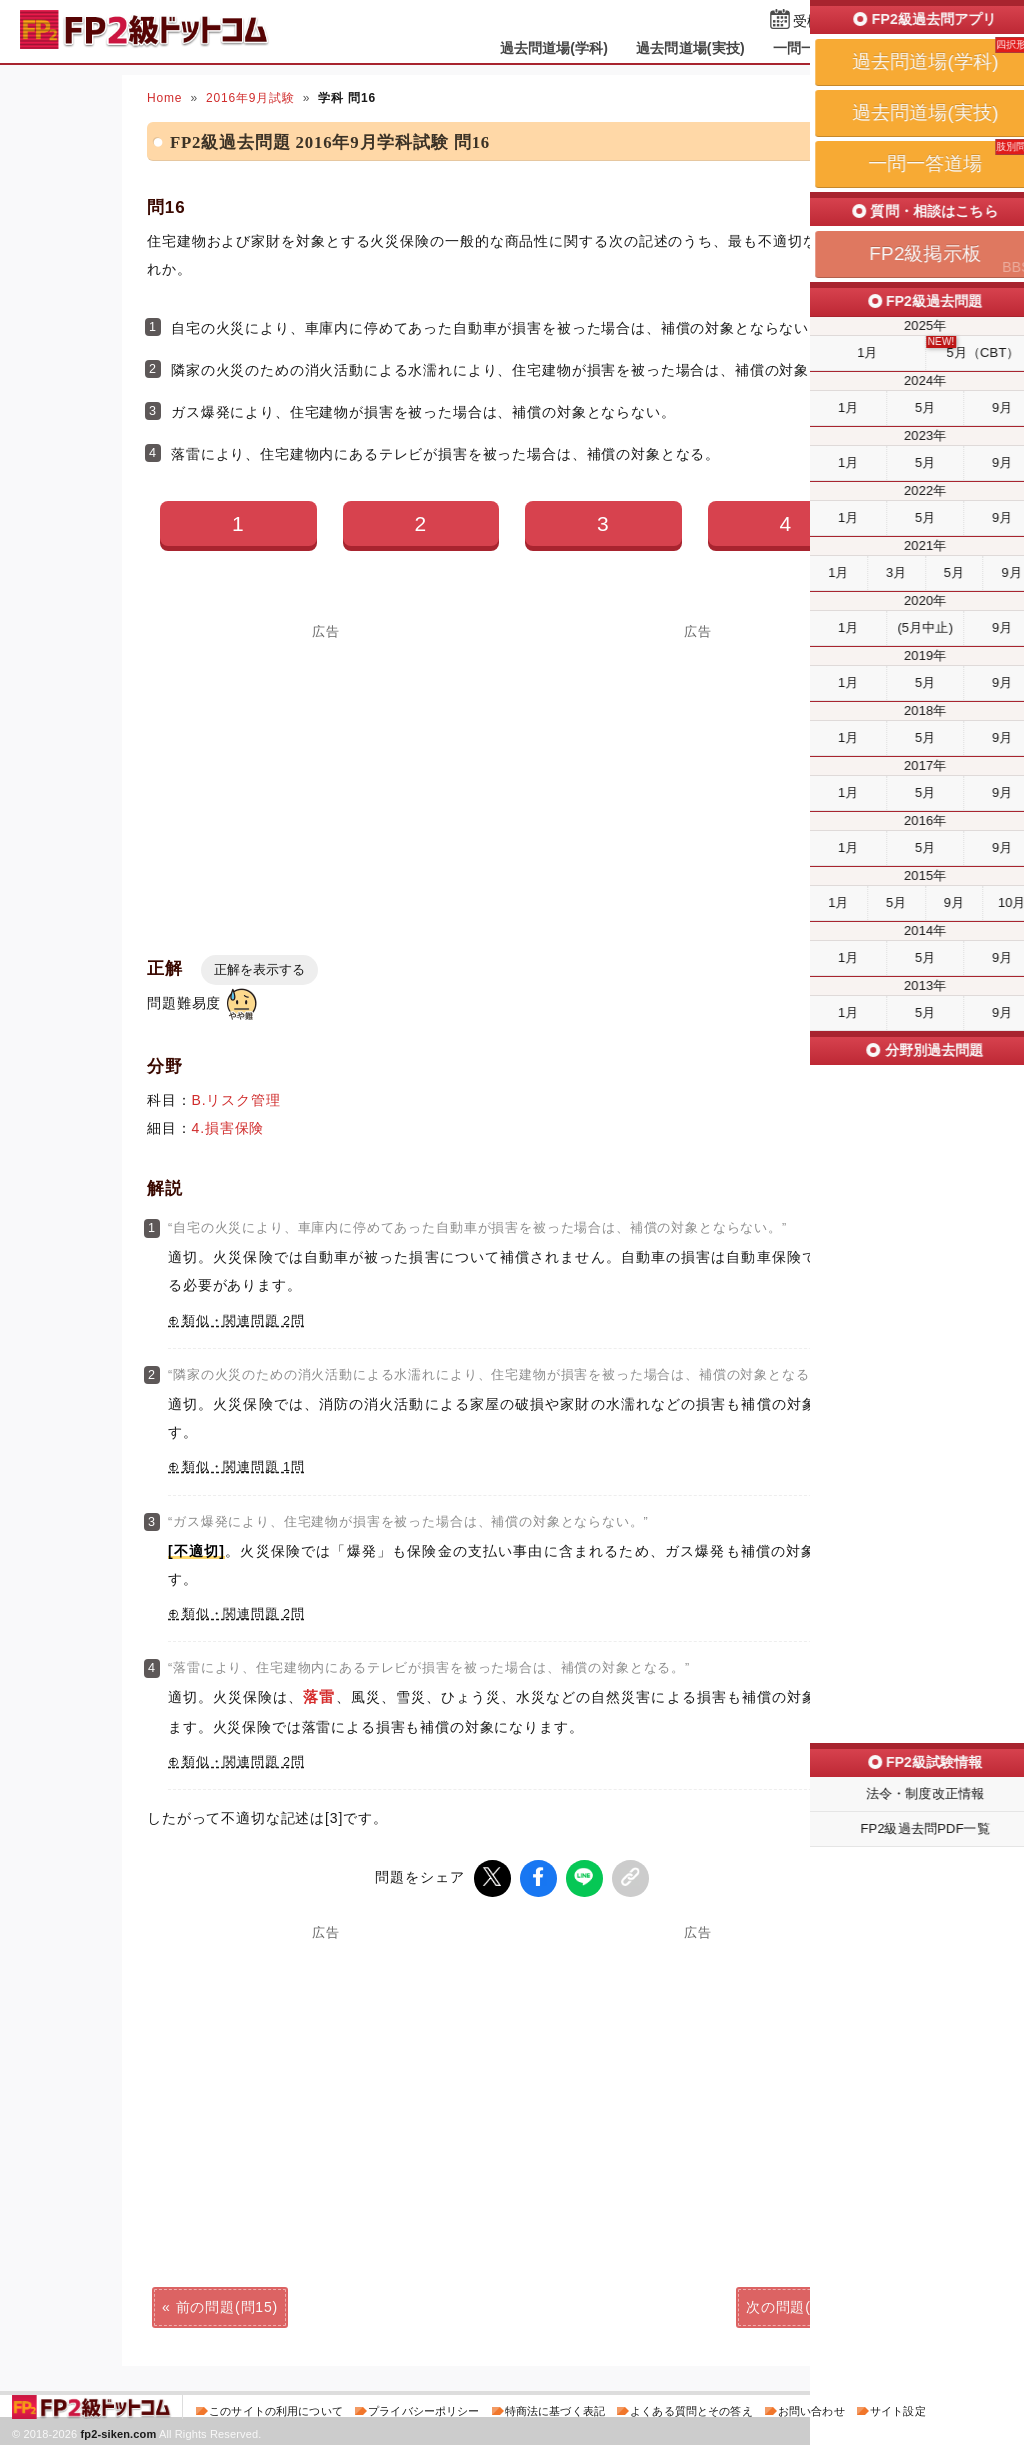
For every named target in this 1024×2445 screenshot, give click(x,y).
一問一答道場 (815, 48)
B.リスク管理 (236, 1100)
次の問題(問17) (797, 2305)
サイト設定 (898, 2409)
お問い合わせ (811, 2409)
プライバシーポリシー (423, 2409)
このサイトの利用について (276, 2409)
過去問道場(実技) (690, 48)
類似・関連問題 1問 (243, 1467)
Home (164, 98)
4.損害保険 (228, 1128)
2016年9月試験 (250, 98)
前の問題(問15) (227, 2305)
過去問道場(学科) (554, 48)
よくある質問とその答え (691, 2409)
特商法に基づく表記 (555, 2409)
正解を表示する (259, 969)
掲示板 (907, 48)
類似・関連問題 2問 (243, 1321)
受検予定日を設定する (863, 21)
